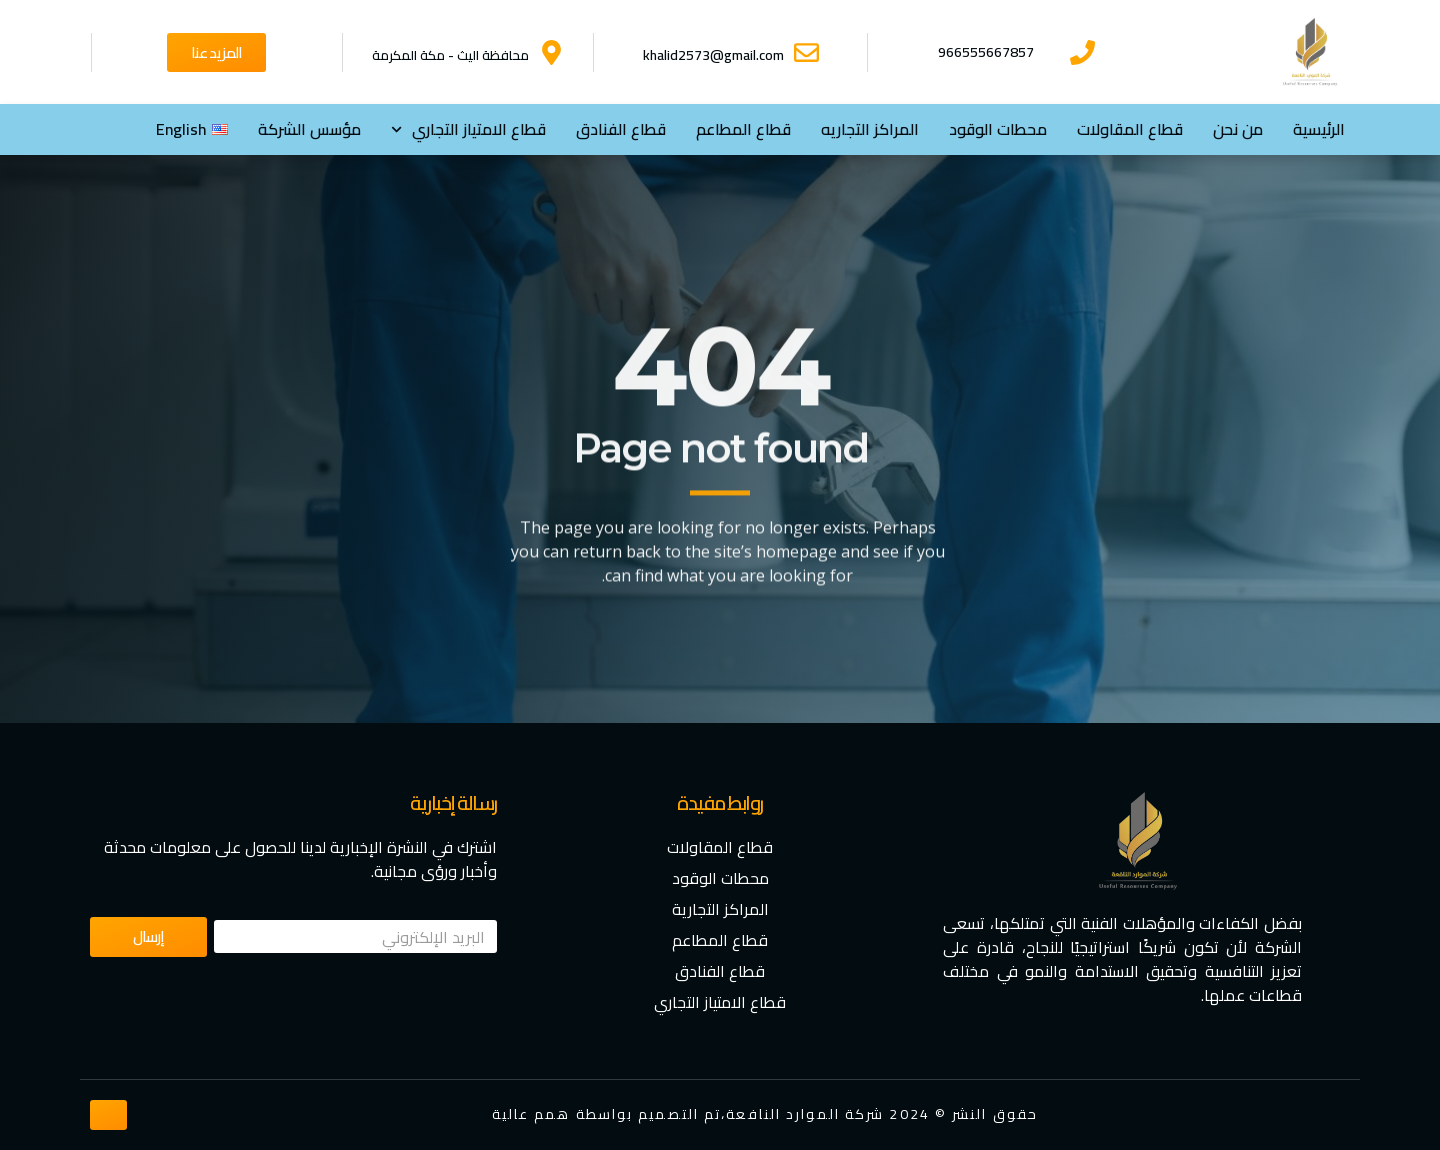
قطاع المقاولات (1130, 129)
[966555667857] (1082, 52)
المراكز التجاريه (870, 129)
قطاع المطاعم (743, 129)
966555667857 (986, 52)
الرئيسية (1319, 129)
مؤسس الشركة (309, 129)
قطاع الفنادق (621, 129)
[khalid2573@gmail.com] (806, 52)
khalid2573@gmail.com (713, 55)
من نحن (1238, 129)
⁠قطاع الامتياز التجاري (468, 129)
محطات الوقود (998, 129)
